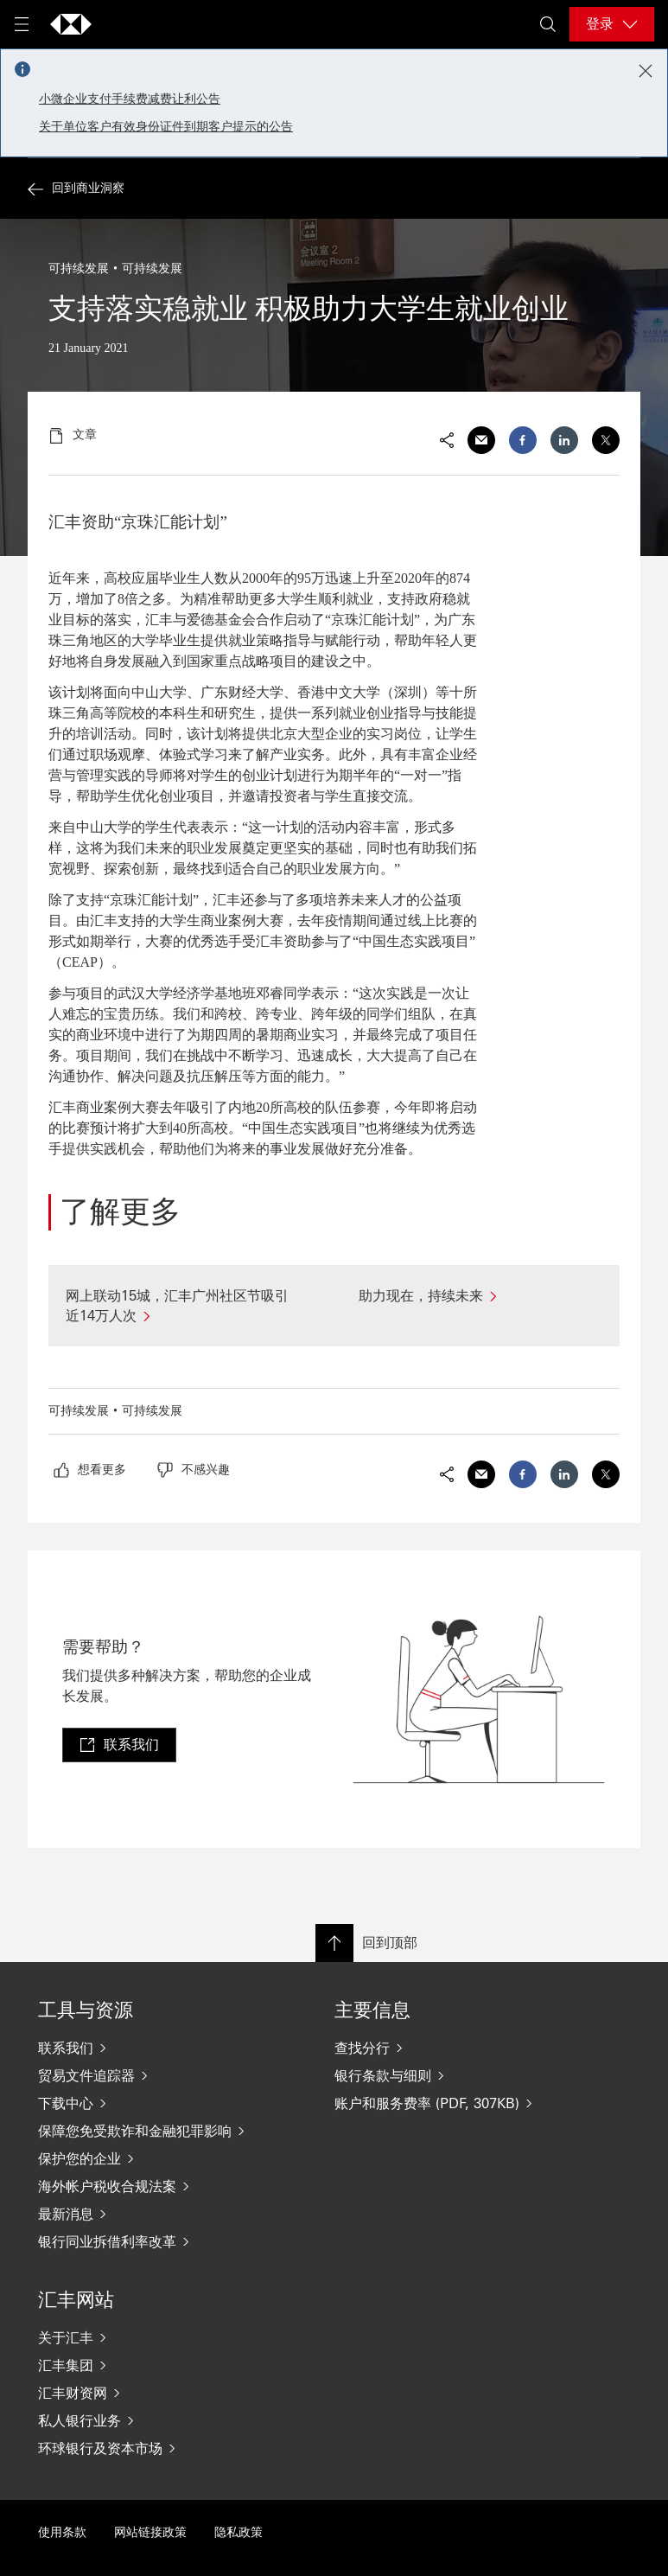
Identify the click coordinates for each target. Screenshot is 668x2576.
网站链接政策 (150, 2532)
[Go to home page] (71, 24)
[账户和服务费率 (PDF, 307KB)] (448, 2103)
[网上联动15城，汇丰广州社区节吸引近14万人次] (188, 1306)
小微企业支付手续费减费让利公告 (129, 99)
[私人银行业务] (151, 2420)
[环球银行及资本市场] (151, 2448)
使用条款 (62, 2532)
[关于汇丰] (151, 2337)
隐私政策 (238, 2532)
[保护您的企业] (151, 2158)
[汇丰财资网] (151, 2392)
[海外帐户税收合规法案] (151, 2186)
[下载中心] (151, 2103)
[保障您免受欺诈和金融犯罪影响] (151, 2130)
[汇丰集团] (151, 2365)
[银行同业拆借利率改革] (151, 2241)
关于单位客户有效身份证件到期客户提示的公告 (166, 126)
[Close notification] (645, 70)
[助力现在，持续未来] (481, 1296)
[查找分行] (448, 2047)
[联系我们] (151, 2047)
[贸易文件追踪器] (151, 2075)
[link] (119, 1745)
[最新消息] (151, 2213)
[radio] (89, 1470)
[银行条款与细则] (448, 2075)
